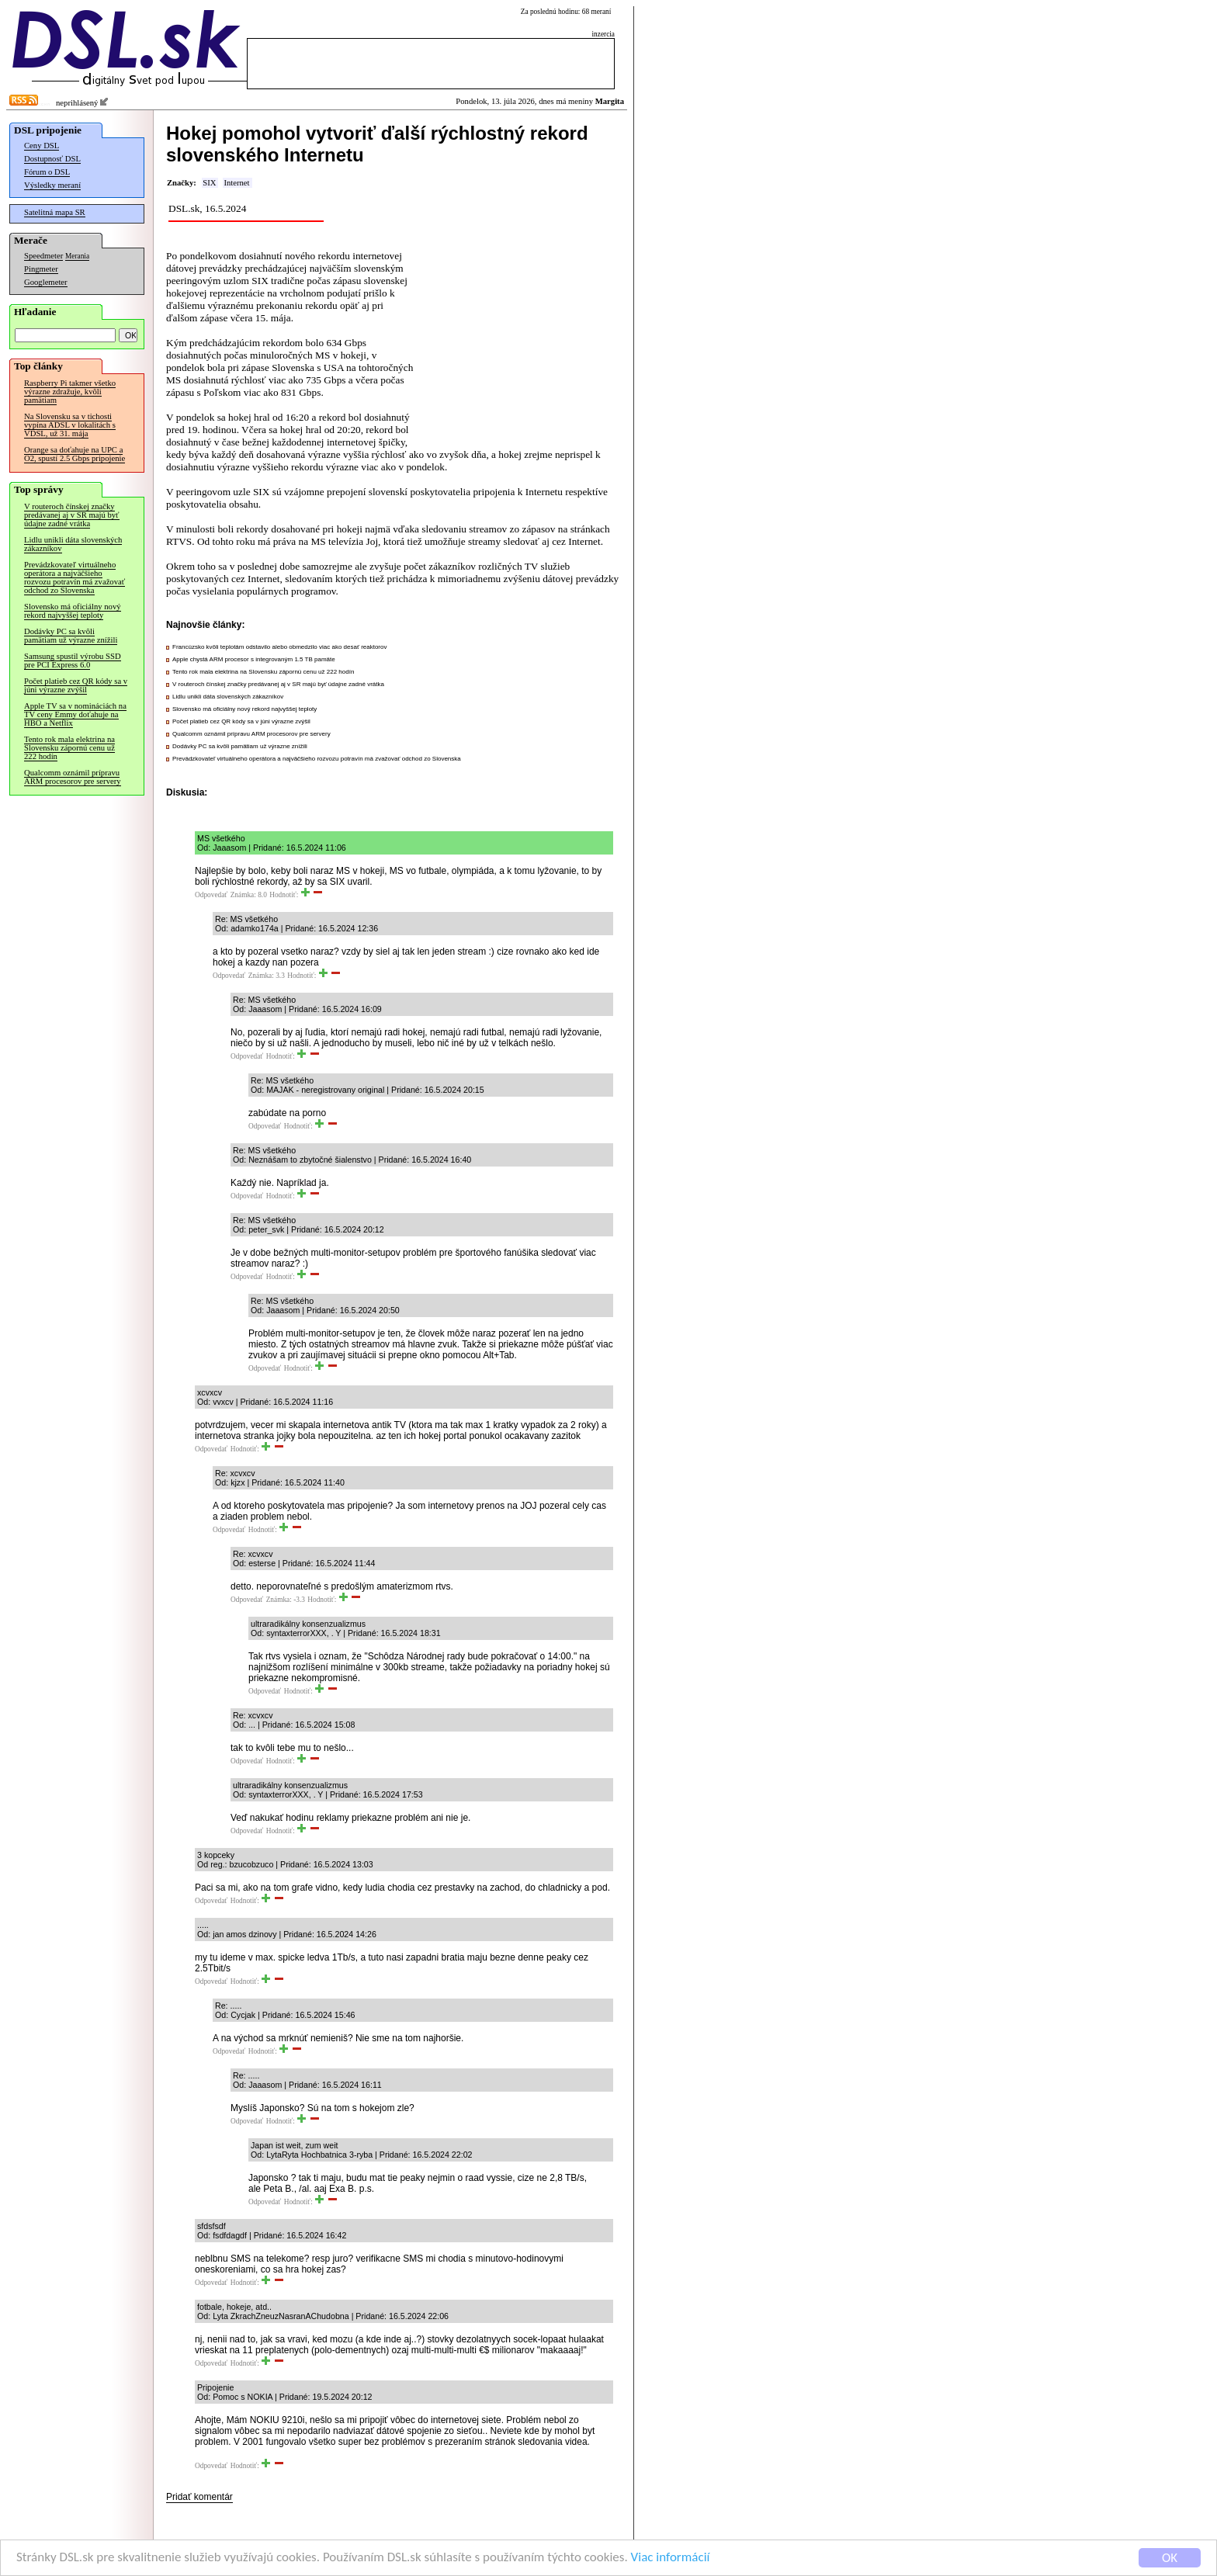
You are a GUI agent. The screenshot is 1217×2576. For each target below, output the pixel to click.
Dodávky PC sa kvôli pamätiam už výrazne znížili (70, 635)
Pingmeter (41, 269)
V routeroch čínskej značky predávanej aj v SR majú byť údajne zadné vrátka (72, 515)
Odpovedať (211, 895)
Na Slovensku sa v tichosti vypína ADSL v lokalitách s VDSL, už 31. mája (70, 425)
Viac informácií (670, 2558)
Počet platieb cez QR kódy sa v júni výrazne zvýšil (75, 685)
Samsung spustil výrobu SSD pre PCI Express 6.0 (72, 660)
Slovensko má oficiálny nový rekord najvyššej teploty (72, 610)
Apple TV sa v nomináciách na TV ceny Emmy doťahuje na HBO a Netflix (75, 714)
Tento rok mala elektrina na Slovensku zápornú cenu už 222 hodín (69, 748)
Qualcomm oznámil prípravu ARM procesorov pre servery (72, 776)
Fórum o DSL (47, 172)
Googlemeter (46, 282)
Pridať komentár (199, 2496)
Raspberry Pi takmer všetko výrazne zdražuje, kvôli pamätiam (70, 391)
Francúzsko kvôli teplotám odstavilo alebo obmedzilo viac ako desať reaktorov (279, 646)
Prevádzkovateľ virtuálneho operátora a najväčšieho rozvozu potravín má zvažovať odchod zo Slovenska (74, 577)
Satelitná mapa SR (54, 212)
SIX (209, 183)
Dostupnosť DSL (52, 158)
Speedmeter (43, 255)
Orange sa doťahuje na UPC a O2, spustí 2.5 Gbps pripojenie (74, 454)
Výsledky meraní (52, 185)
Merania (77, 256)
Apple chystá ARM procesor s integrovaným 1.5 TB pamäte (253, 659)
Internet (236, 183)
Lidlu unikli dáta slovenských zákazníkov (73, 544)
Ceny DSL (41, 145)
